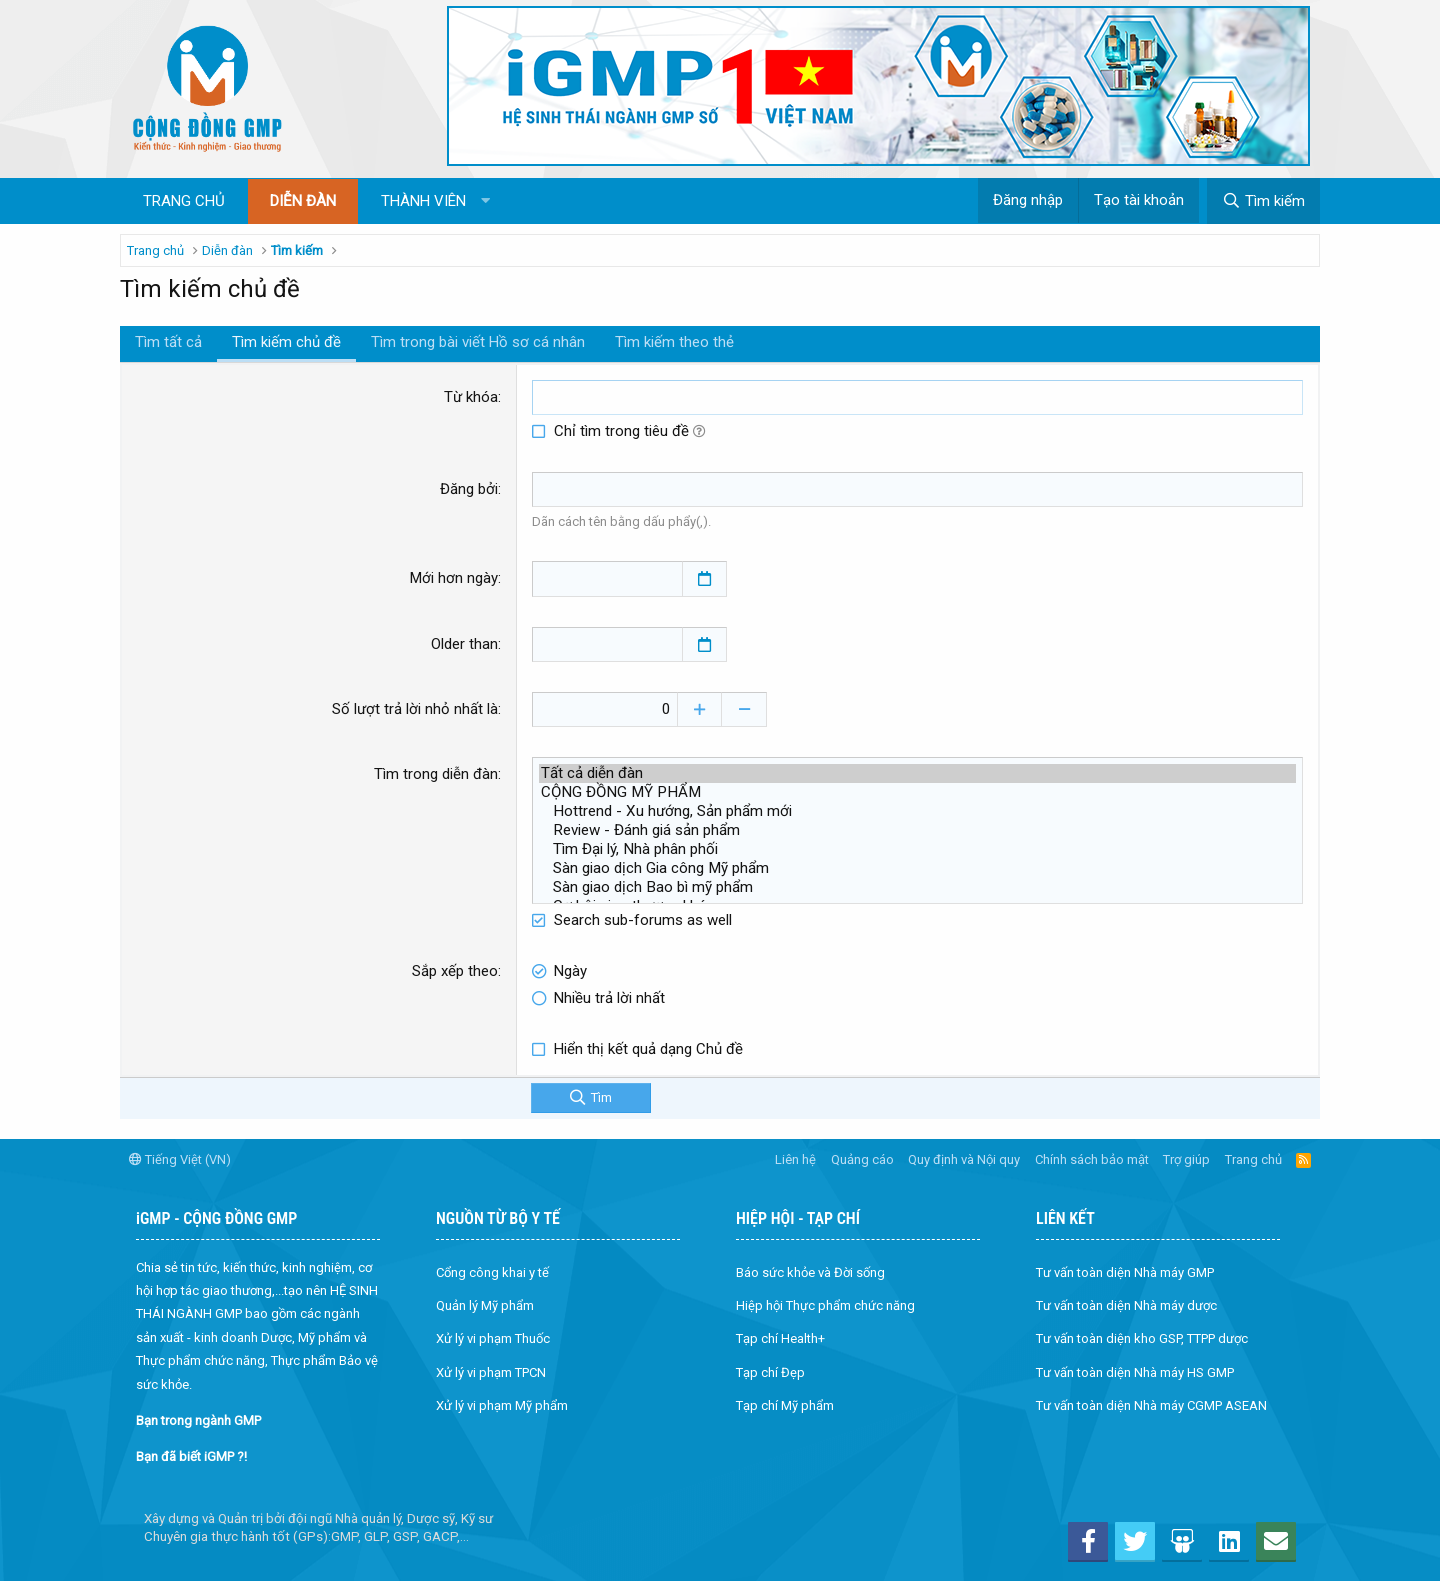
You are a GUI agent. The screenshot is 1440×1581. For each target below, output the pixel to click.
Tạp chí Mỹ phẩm (785, 1404)
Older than (464, 643)
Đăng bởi (469, 489)
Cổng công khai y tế (492, 1271)
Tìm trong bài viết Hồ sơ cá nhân (478, 342)
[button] (485, 201)
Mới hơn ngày (454, 578)
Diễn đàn (303, 201)
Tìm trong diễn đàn (436, 773)
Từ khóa (471, 397)
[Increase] (704, 708)
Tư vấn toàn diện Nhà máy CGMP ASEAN (1151, 1404)
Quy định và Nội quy (964, 1158)
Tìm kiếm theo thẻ (674, 342)
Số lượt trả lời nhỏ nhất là (415, 708)
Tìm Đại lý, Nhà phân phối (917, 848)
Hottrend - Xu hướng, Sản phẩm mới (917, 810)
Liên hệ (795, 1158)
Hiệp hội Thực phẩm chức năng (825, 1304)
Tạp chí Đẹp (770, 1371)
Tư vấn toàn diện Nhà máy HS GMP (1135, 1371)
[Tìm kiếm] (1263, 201)
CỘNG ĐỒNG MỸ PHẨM (917, 791)
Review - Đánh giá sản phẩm (917, 829)
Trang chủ (184, 201)
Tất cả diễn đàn (917, 772)
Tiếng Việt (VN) (180, 1158)
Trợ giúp (1186, 1158)
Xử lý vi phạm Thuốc (493, 1338)
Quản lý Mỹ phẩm (485, 1304)
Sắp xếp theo (455, 970)
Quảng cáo (862, 1158)
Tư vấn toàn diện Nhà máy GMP (1125, 1271)
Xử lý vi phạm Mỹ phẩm (502, 1404)
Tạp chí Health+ (780, 1338)
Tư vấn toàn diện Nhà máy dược (1126, 1304)
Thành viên (423, 201)
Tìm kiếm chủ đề (286, 342)
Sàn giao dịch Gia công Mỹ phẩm (917, 867)
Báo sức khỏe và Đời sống (810, 1271)
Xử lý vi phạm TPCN (491, 1371)
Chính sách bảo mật (1092, 1158)
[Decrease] (749, 708)
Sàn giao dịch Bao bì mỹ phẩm (917, 886)
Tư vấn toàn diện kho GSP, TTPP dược (1142, 1338)
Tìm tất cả (168, 342)
